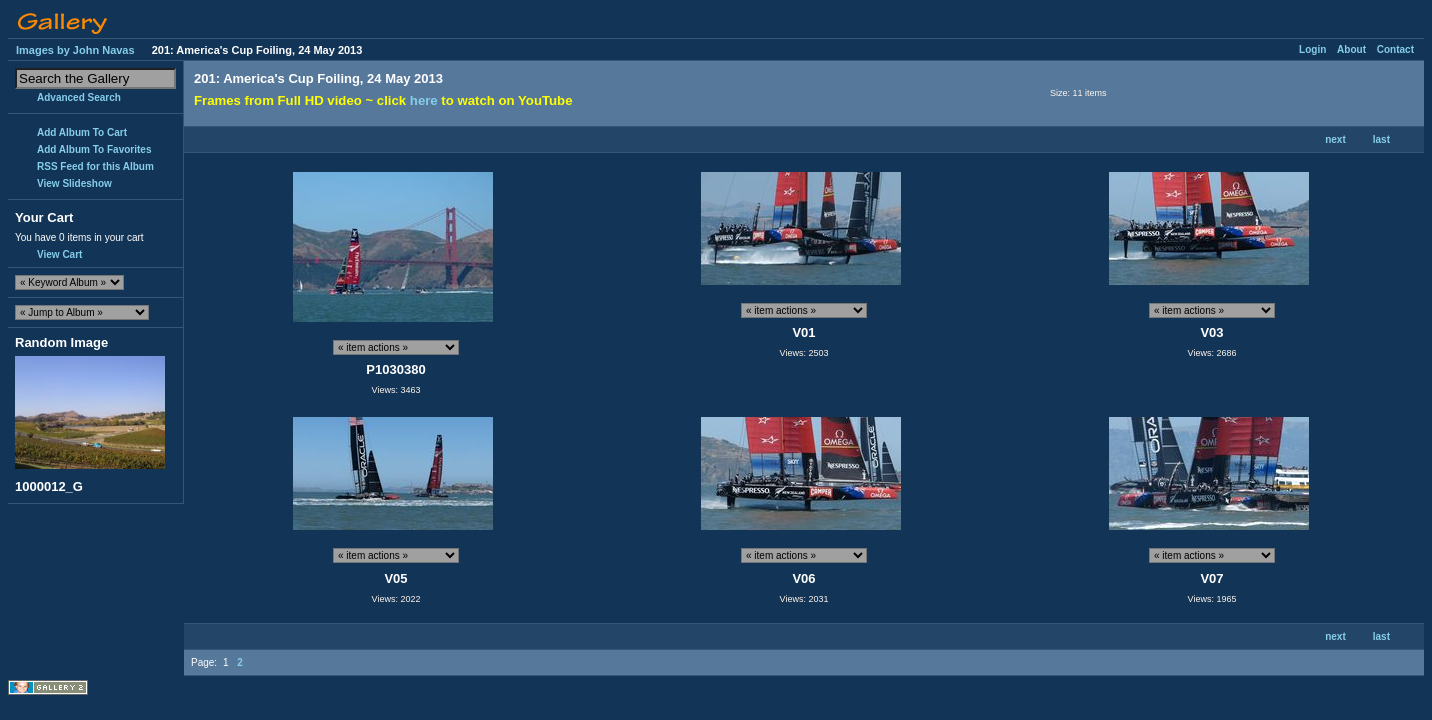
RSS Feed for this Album (95, 166)
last (1381, 139)
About (1351, 49)
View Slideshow (74, 183)
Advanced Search (79, 97)
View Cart (59, 254)
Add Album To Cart (82, 132)
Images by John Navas (75, 50)
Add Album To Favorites (94, 149)
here (424, 100)
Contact (1395, 49)
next (1335, 139)
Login (1312, 49)
